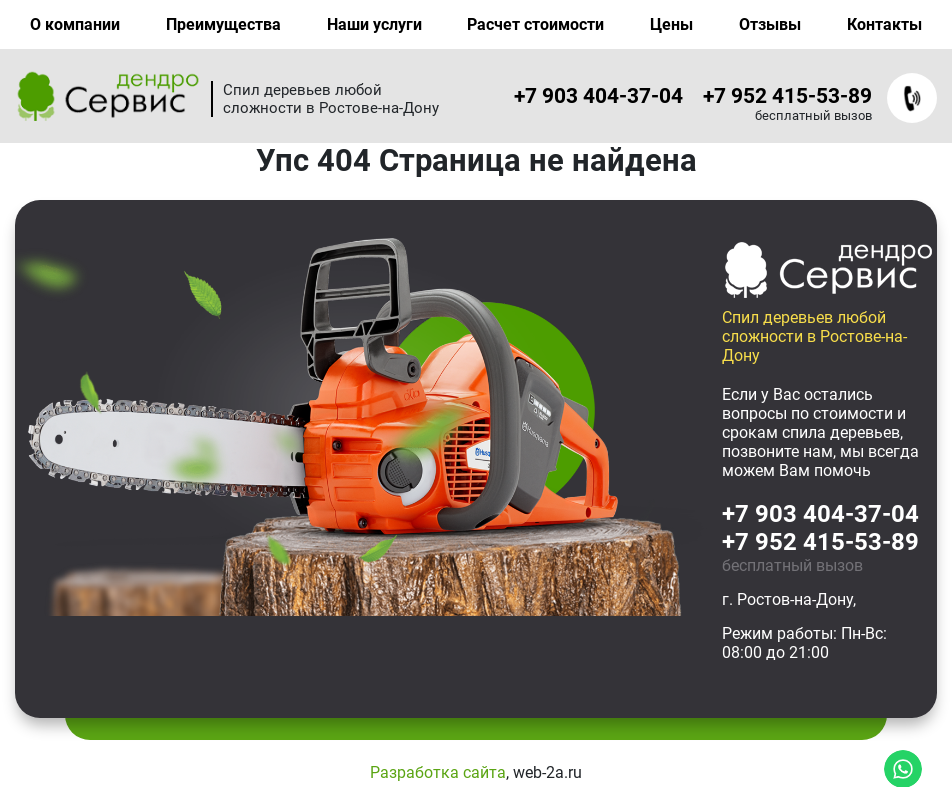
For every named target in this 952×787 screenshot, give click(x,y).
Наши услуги (374, 24)
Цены (671, 24)
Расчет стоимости (535, 24)
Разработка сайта (438, 772)
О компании (75, 24)
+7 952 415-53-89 (787, 95)
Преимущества (223, 24)
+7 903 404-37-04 (598, 95)
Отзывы (770, 24)
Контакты (884, 24)
